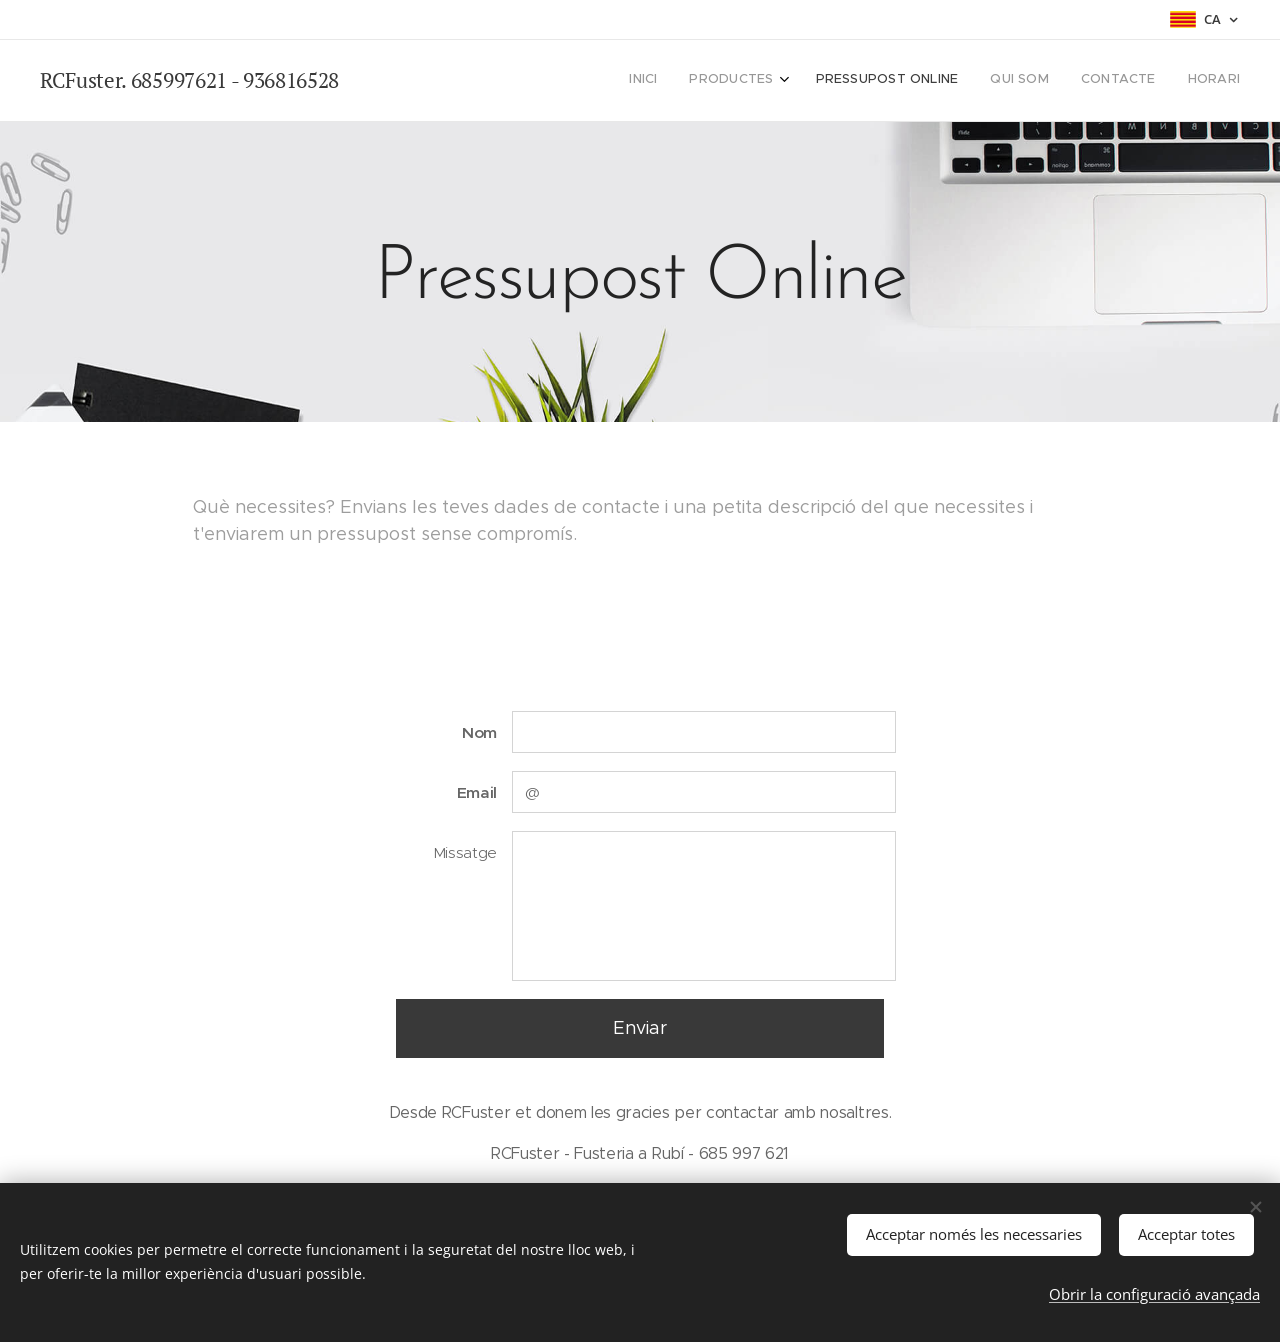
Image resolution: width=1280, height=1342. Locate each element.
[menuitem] (1075, 81)
